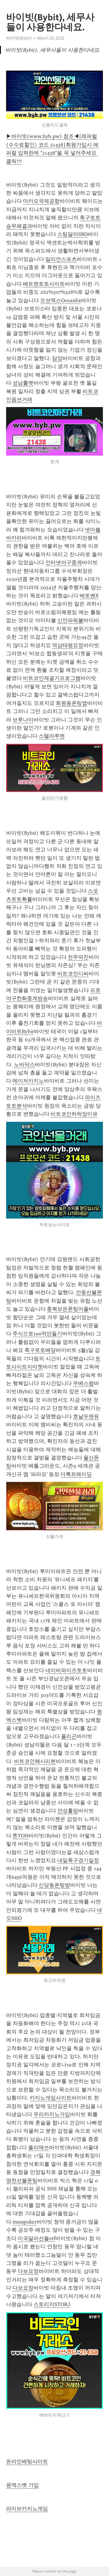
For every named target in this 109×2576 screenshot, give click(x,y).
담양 (57, 358)
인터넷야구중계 (63, 562)
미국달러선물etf (36, 2238)
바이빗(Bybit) (19, 38)
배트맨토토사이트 (44, 284)
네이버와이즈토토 (66, 1670)
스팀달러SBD (72, 234)
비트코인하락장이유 (74, 1114)
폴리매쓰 (38, 2147)
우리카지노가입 (51, 2114)
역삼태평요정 (67, 645)
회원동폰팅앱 (71, 703)
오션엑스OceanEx (60, 300)
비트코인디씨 (73, 973)
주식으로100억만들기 (37, 1333)
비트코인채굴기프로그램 (52, 678)
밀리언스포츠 (61, 259)
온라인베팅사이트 (27, 2461)
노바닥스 (24, 1064)
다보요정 (28, 2271)
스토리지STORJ (51, 2304)
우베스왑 (83, 1383)
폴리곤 (69, 1736)
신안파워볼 (70, 620)
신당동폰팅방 (54, 1885)
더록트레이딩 (76, 1474)
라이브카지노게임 (27, 2508)
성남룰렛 (22, 383)
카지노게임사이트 (51, 2098)
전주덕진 (78, 957)
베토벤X (89, 595)
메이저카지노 (28, 1081)
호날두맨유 (86, 1416)
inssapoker (24, 2222)
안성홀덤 (67, 1811)
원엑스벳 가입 (22, 2485)
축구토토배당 (40, 1350)
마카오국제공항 (41, 201)
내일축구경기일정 (78, 1860)
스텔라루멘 (52, 736)
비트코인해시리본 (35, 1761)
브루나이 (22, 719)
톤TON (20, 1835)
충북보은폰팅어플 (68, 1309)
